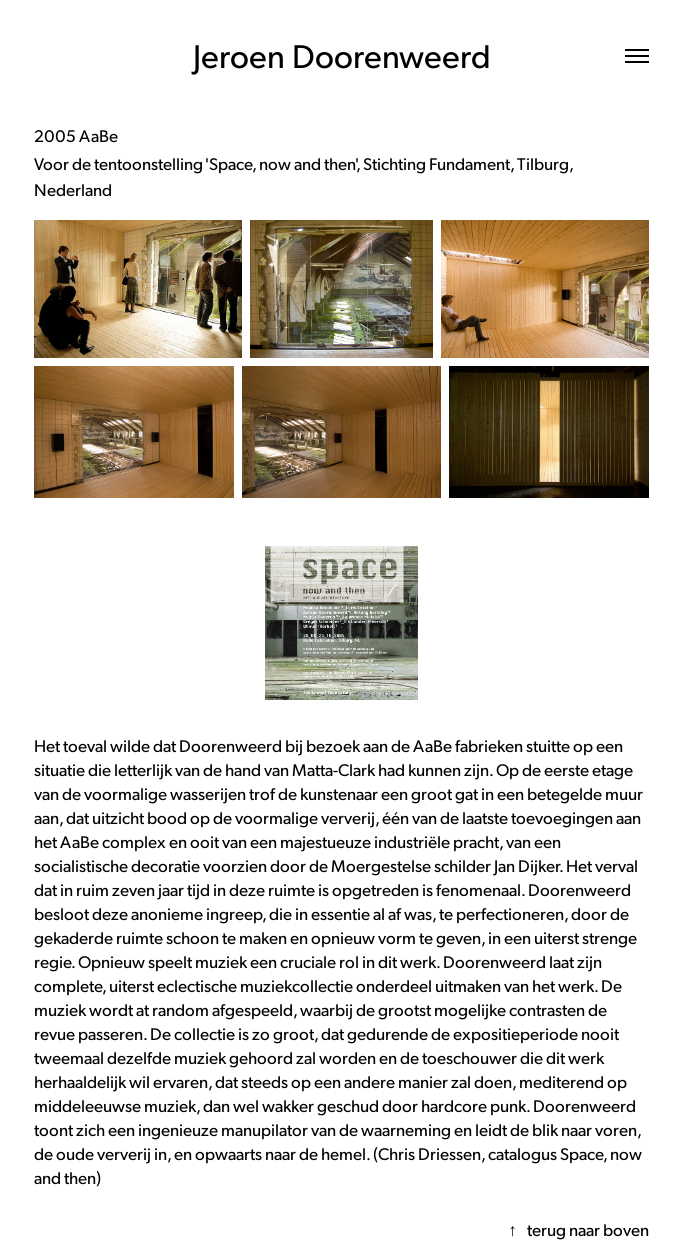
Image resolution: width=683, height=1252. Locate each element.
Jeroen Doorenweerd (342, 55)
